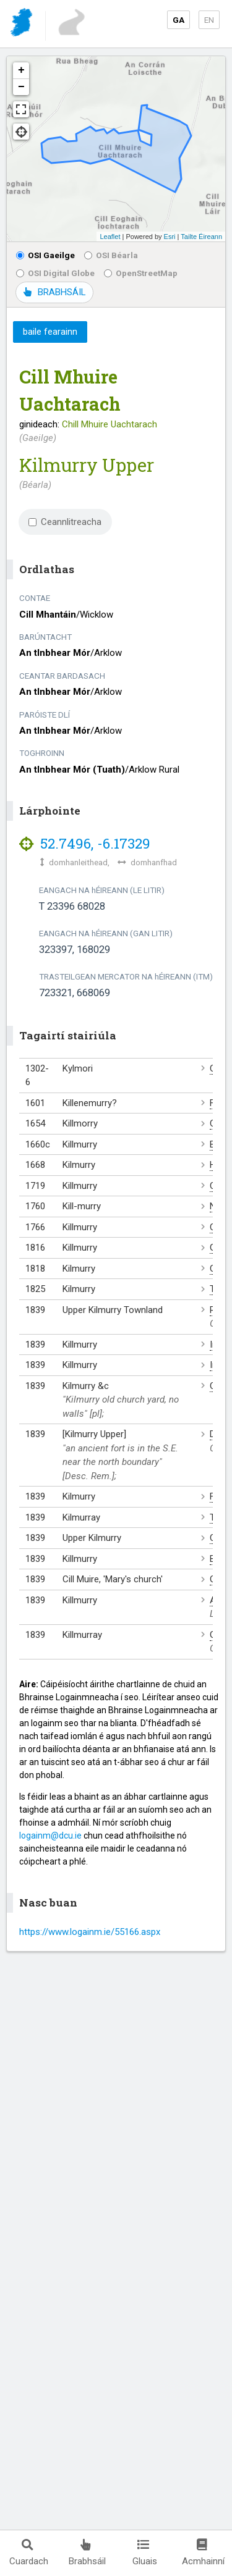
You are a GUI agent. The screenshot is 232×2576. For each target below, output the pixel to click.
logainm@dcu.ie (50, 1835)
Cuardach (28, 2553)
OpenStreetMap (141, 273)
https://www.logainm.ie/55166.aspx (89, 1931)
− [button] (21, 87)
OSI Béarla (111, 255)
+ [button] (21, 70)
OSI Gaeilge (45, 255)
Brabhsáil (87, 2553)
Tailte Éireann (201, 236)
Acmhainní (203, 2553)
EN (209, 20)
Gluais (144, 2553)
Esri (170, 236)
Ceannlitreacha (64, 521)
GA (178, 20)
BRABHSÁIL (54, 292)
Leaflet (110, 236)
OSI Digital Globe (55, 273)
